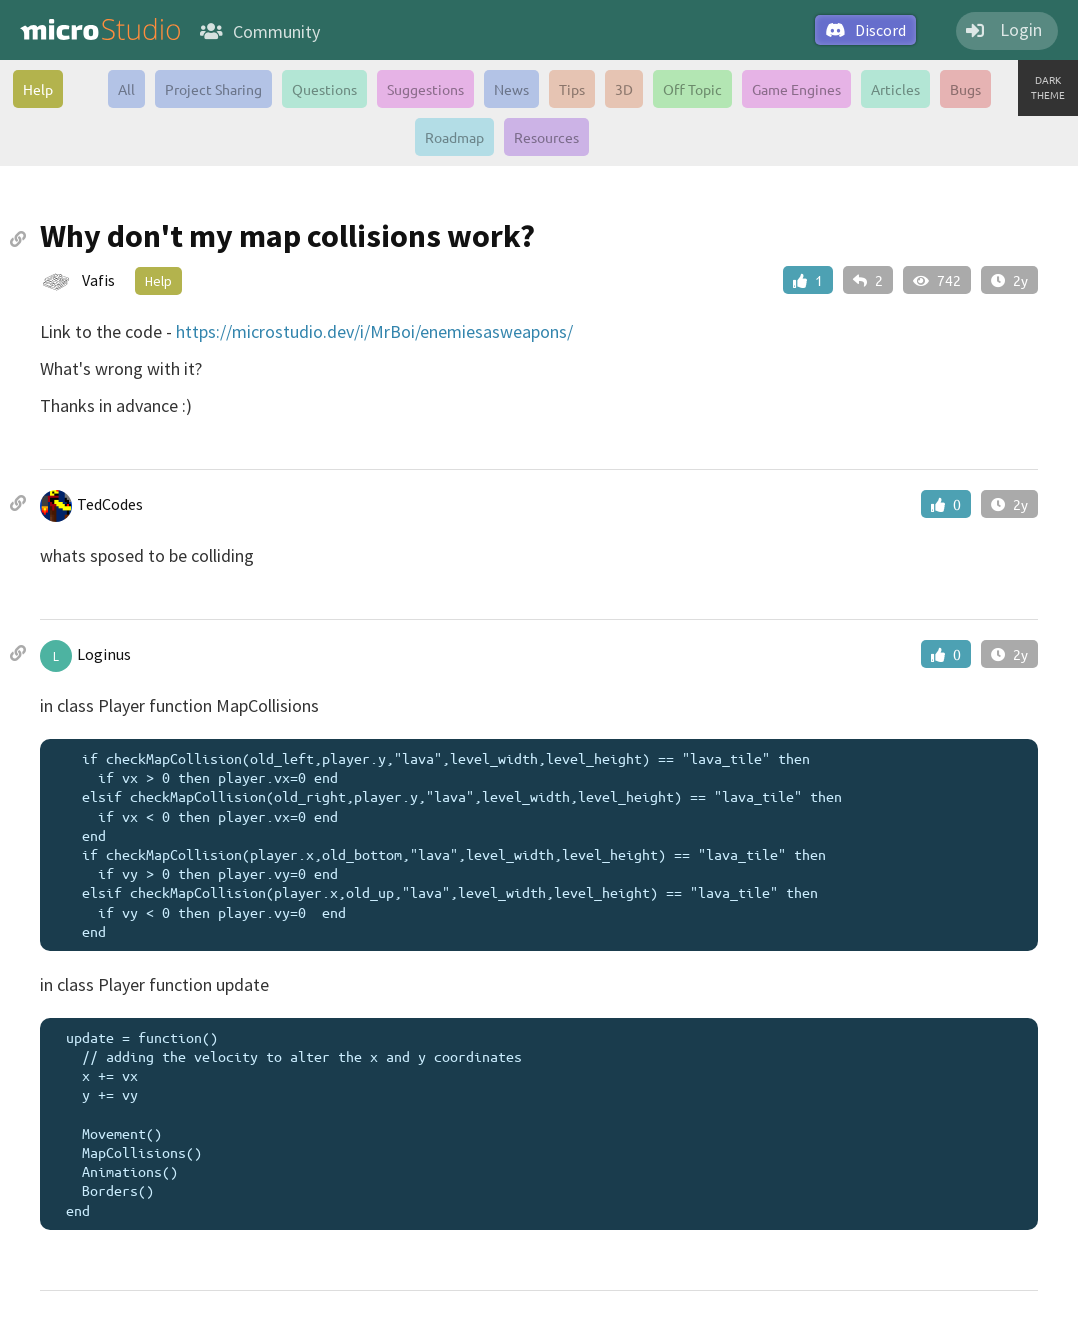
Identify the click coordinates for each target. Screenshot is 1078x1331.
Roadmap (454, 137)
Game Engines (796, 89)
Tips (572, 89)
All (126, 89)
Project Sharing (213, 89)
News (511, 89)
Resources (546, 137)
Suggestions (425, 89)
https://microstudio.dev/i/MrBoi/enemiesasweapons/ (374, 331)
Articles (895, 89)
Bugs (965, 89)
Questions (324, 89)
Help (38, 89)
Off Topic (692, 89)
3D (624, 89)
